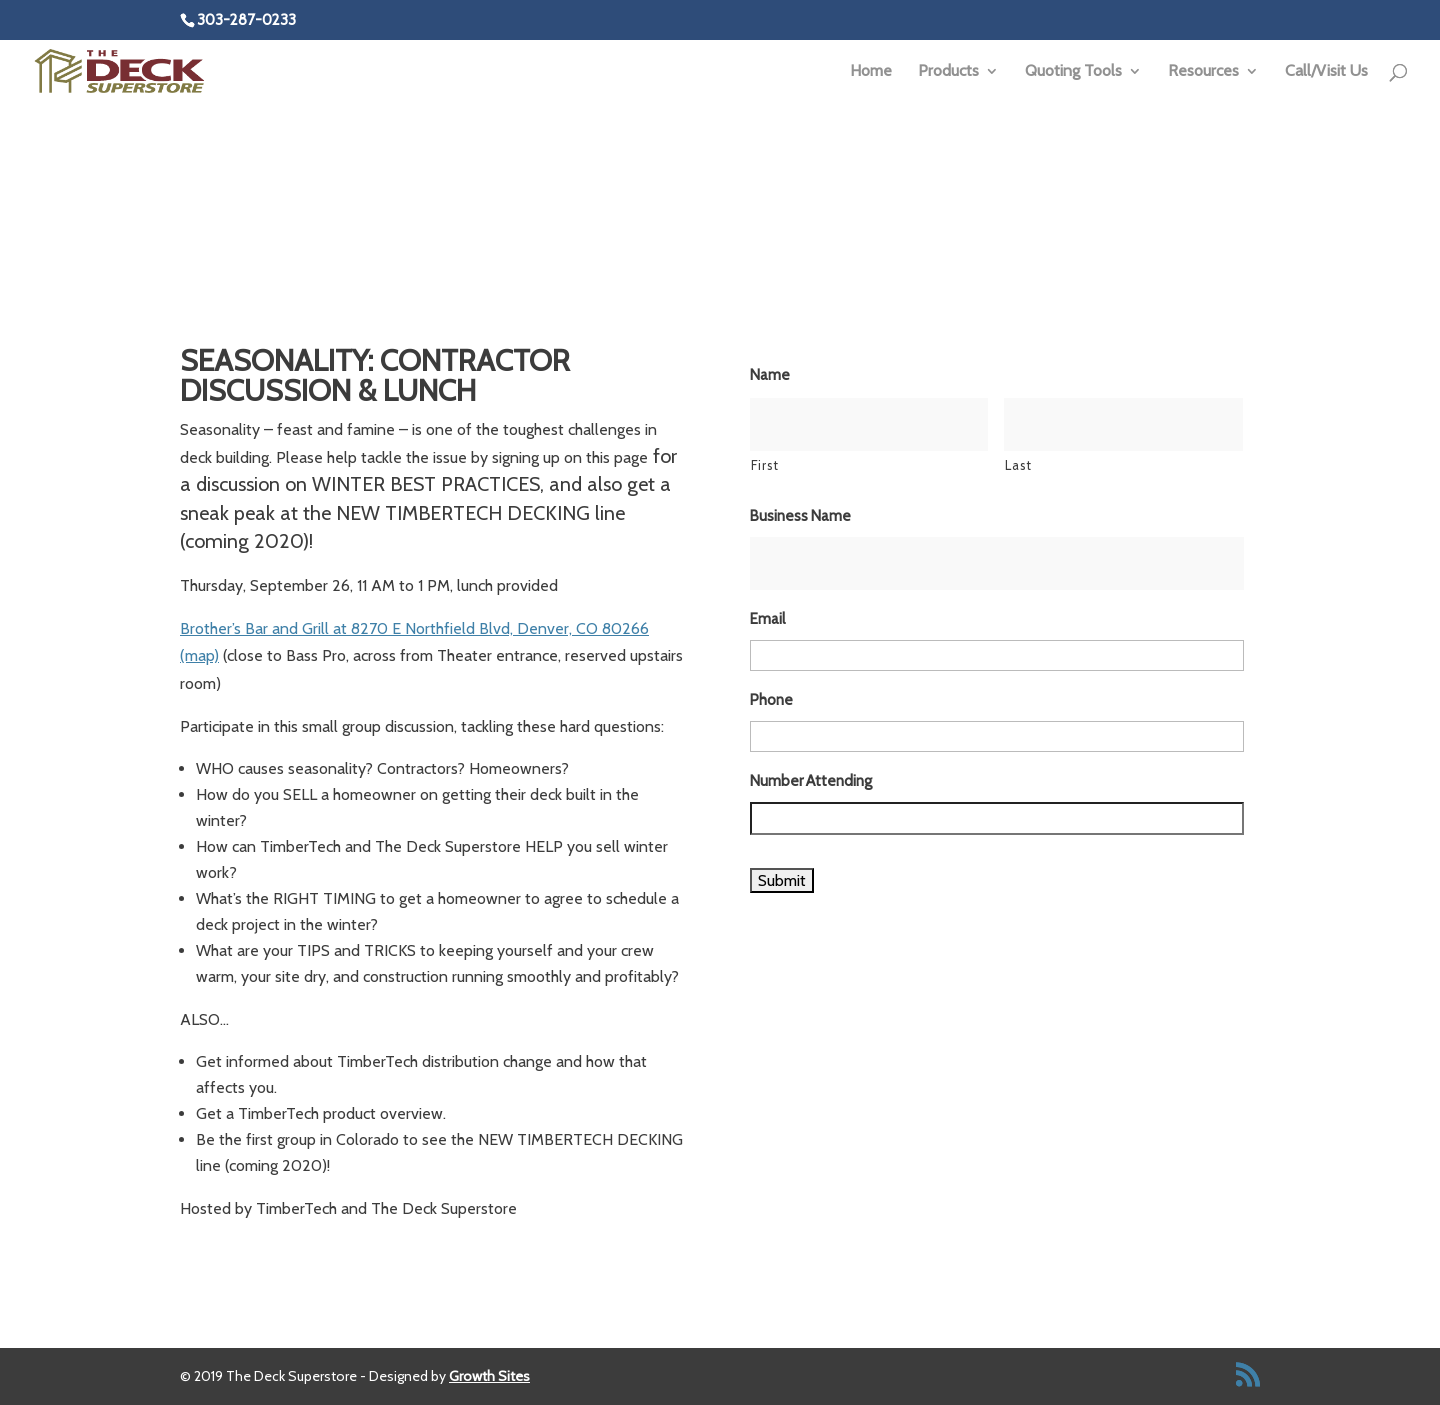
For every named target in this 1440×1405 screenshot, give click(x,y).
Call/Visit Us (1326, 72)
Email (767, 619)
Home (871, 72)
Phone (771, 700)
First (765, 465)
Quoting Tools (1073, 72)
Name (770, 375)
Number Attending (811, 781)
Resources (1203, 72)
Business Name (800, 516)
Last (1018, 465)
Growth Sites (489, 1376)
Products (948, 72)
